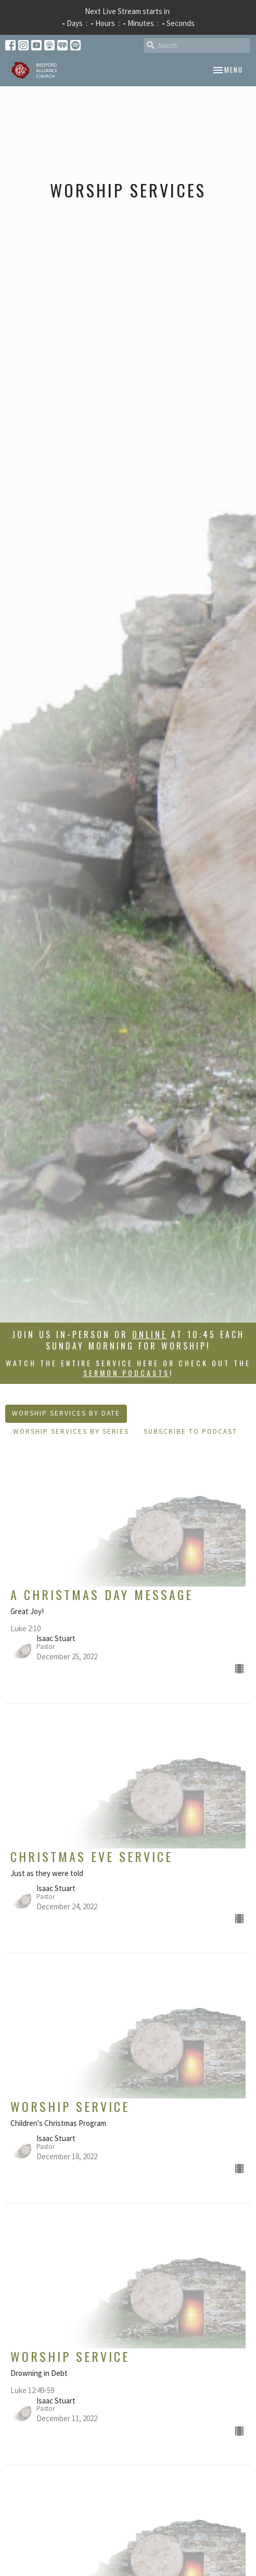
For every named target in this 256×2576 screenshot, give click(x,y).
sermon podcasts (126, 1372)
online (149, 1334)
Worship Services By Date (66, 1413)
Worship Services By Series (71, 1431)
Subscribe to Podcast (190, 1431)
